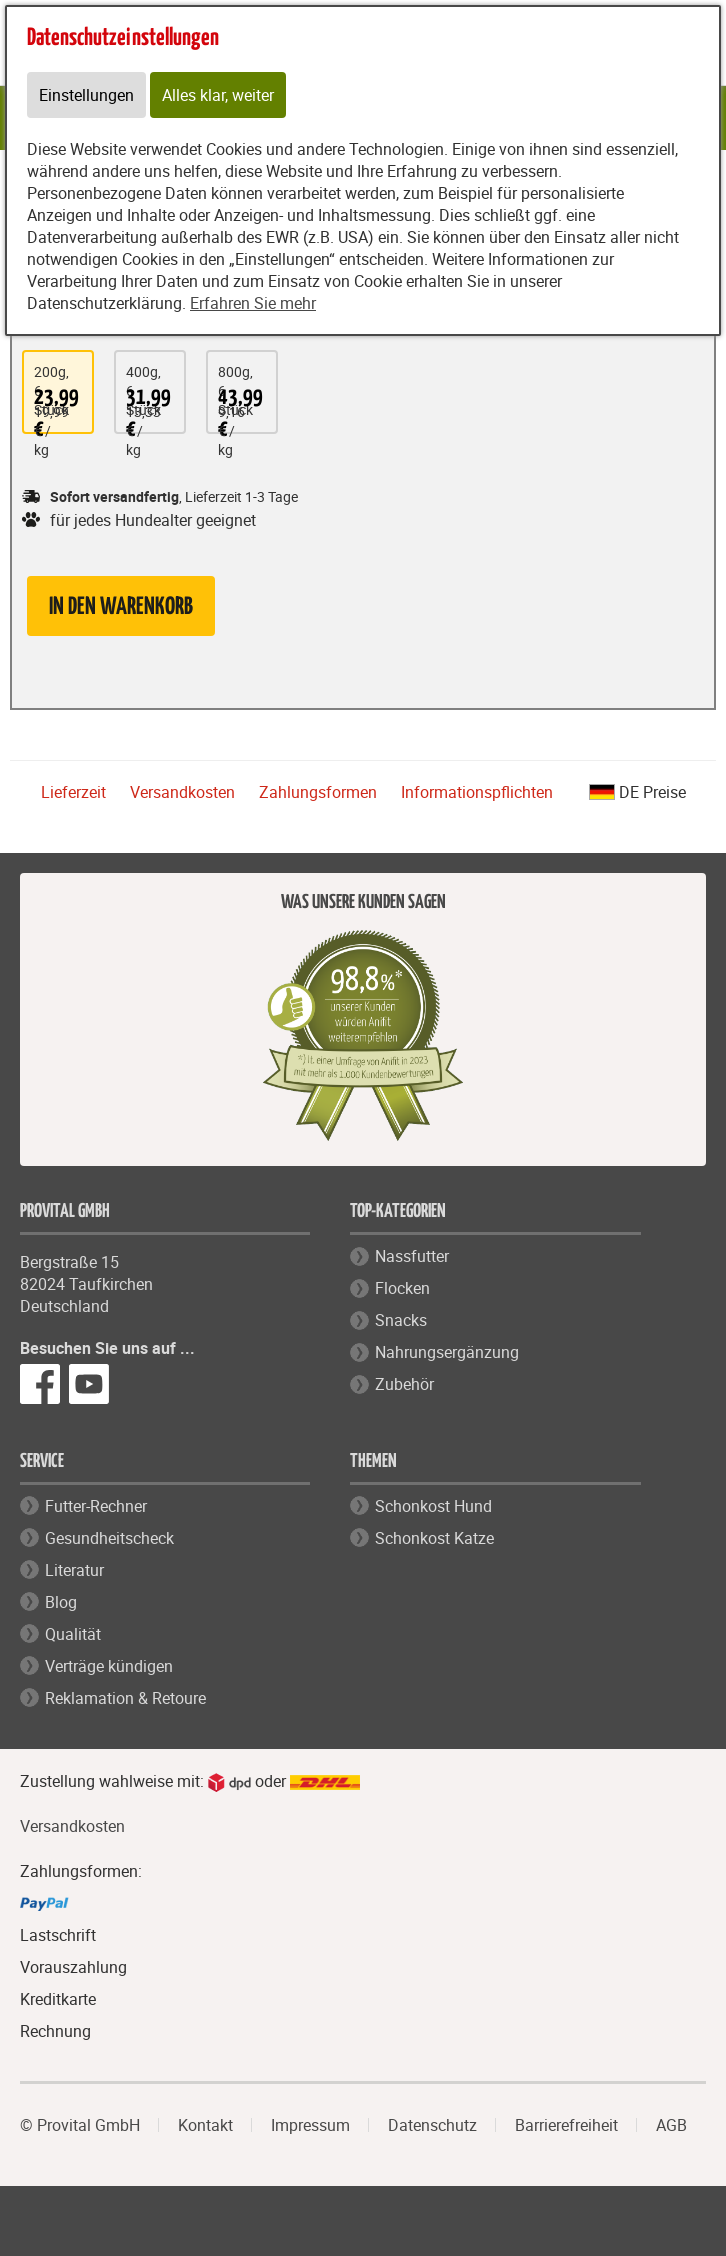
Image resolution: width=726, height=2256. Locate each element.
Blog (61, 1602)
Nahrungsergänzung (447, 1352)
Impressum (310, 2125)
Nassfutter (412, 1256)
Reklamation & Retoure (125, 1698)
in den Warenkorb (121, 607)
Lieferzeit (73, 792)
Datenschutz (432, 2125)
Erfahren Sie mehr (253, 303)
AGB (671, 2125)
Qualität (73, 1634)
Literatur (74, 1570)
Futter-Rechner (96, 1506)
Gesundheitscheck (109, 1538)
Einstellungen (86, 95)
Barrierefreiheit (566, 2125)
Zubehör (404, 1384)
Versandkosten (182, 792)
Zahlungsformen (318, 792)
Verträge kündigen (109, 1666)
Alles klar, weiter (218, 95)
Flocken (402, 1288)
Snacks (401, 1320)
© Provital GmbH (80, 2125)
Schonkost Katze (434, 1538)
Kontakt (205, 2125)
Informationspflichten (477, 792)
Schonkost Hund (433, 1506)
